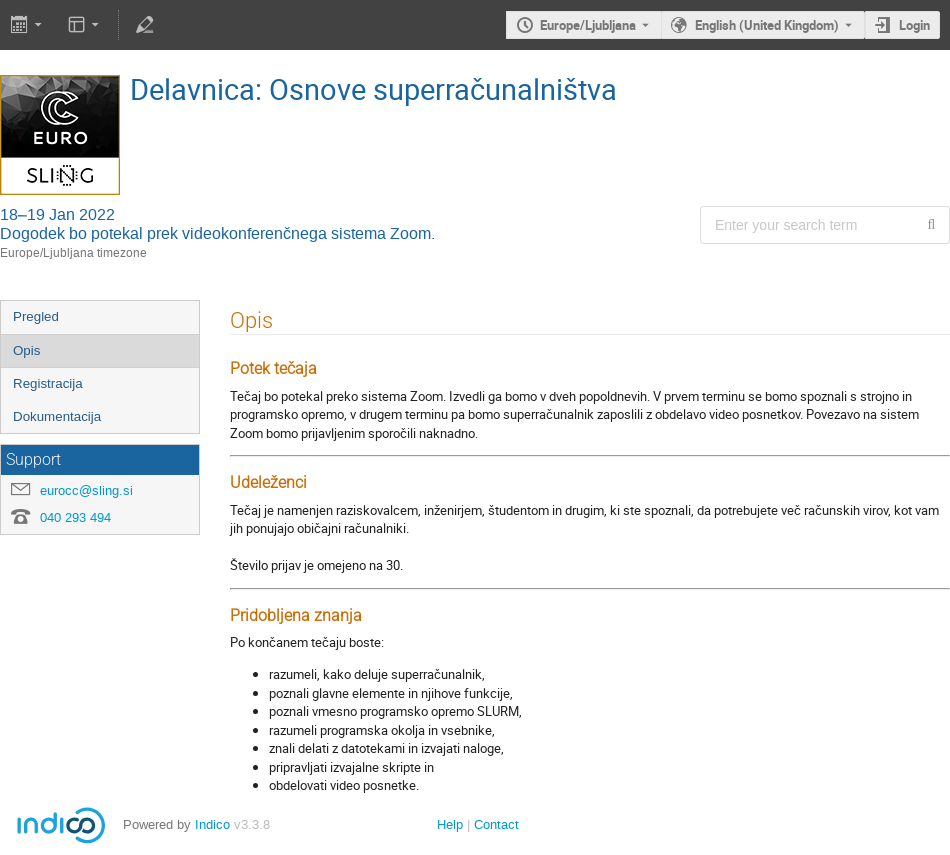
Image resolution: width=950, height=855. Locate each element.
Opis (26, 350)
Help (450, 824)
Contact (496, 824)
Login (914, 25)
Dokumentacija (57, 416)
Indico (212, 824)
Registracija (48, 383)
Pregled (36, 316)
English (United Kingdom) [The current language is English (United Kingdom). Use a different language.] (767, 25)
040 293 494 (75, 517)
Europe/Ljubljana (588, 25)
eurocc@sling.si (86, 490)
